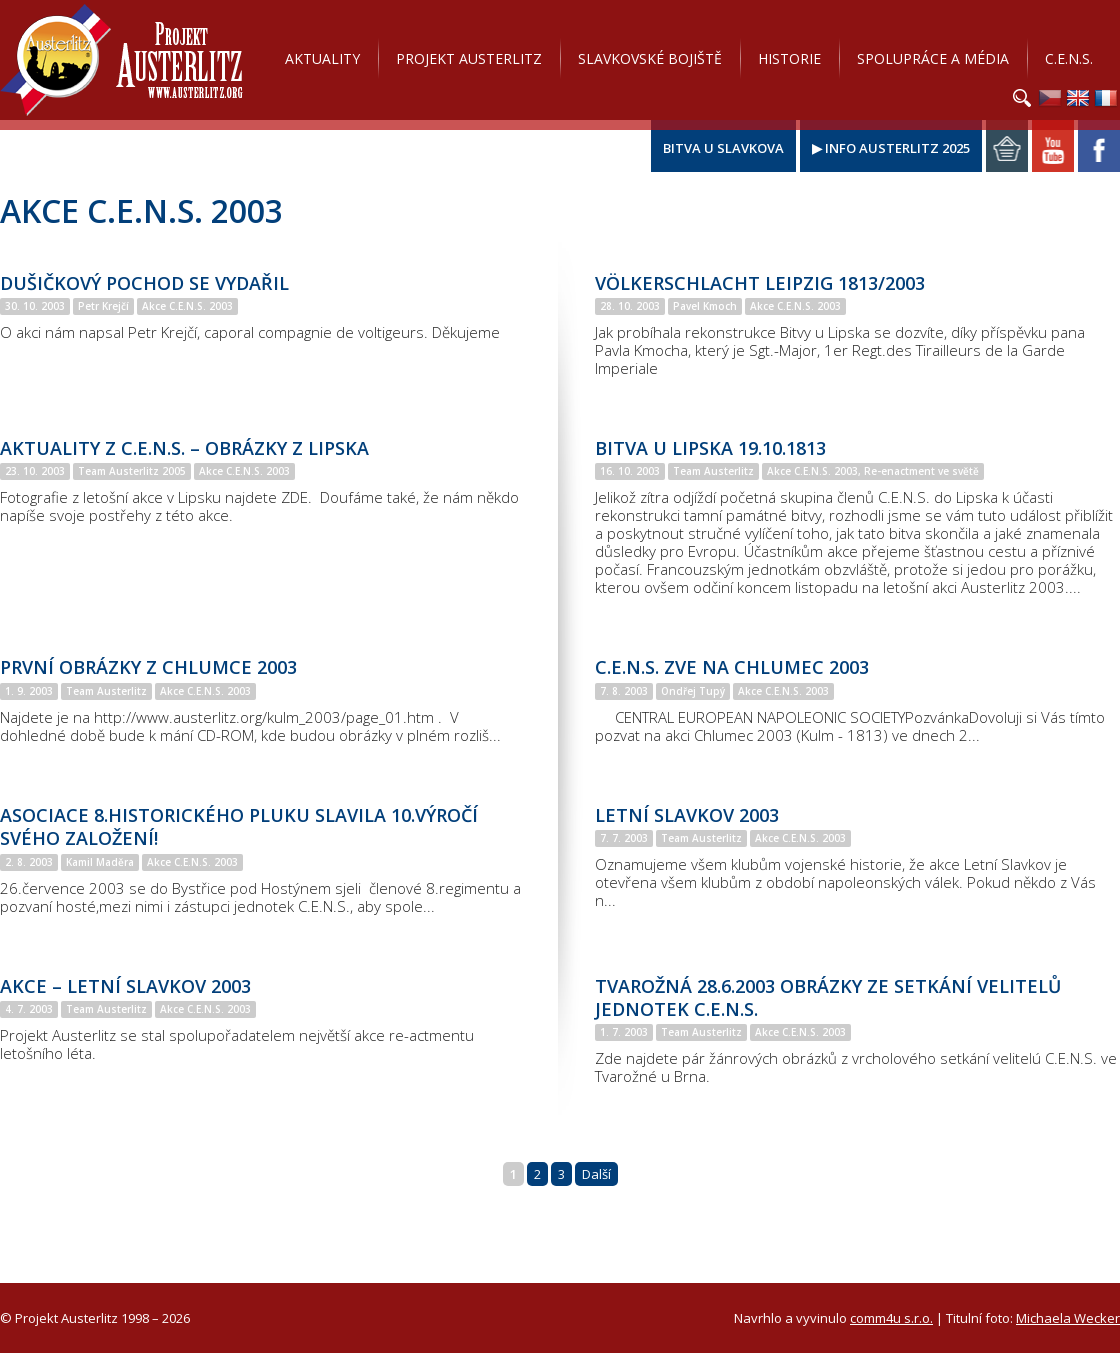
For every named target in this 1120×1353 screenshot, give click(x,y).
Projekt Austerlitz (121, 60)
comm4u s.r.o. (891, 1318)
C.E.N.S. (1069, 58)
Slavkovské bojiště (650, 58)
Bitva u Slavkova (723, 148)
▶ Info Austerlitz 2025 (891, 148)
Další (596, 1174)
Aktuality (322, 58)
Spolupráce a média (933, 58)
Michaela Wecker (1068, 1318)
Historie (789, 58)
